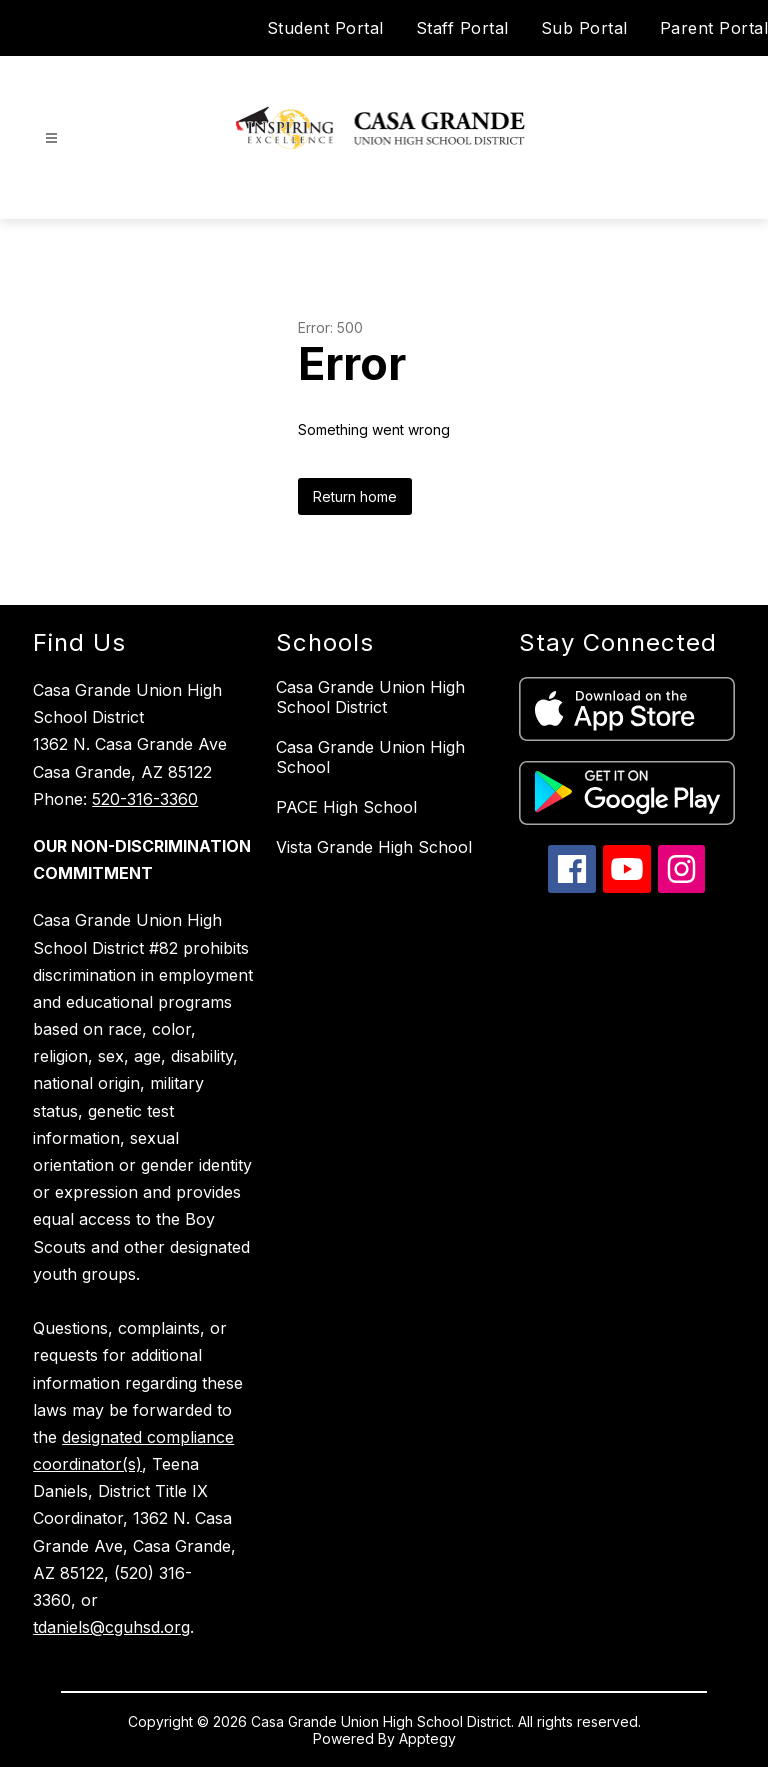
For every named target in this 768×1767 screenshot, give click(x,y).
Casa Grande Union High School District (370, 697)
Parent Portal (714, 28)
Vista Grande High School (374, 847)
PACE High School (346, 807)
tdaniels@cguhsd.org (111, 1627)
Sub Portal (584, 28)
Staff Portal (462, 28)
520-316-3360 (145, 799)
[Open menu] (51, 138)
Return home (355, 496)
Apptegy (427, 1738)
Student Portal (325, 28)
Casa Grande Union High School (370, 757)
